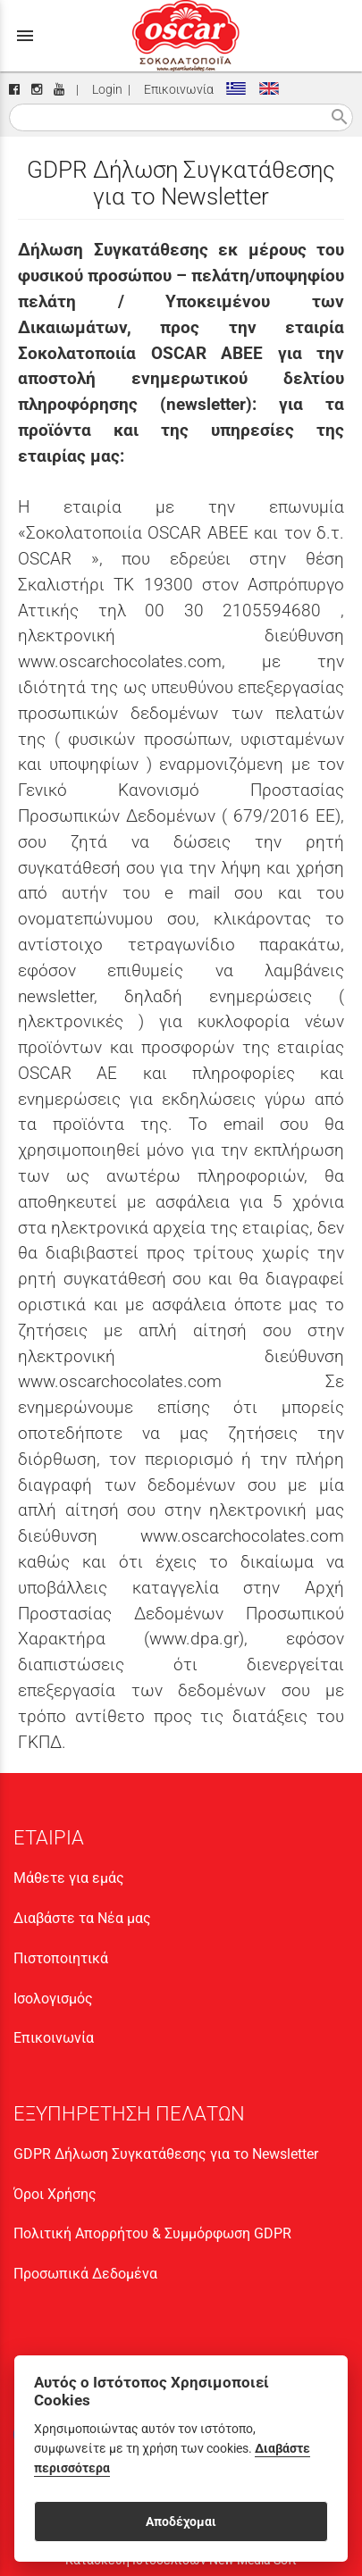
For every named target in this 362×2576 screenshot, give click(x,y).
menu (25, 35)
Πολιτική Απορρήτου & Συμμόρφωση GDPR (152, 2233)
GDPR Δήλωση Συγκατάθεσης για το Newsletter (165, 2153)
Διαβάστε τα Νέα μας (82, 1918)
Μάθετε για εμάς (68, 1877)
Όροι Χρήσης (55, 2194)
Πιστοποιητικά (60, 1958)
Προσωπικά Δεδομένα (85, 2273)
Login (104, 89)
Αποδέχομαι (181, 2521)
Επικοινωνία (176, 89)
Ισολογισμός (53, 1998)
